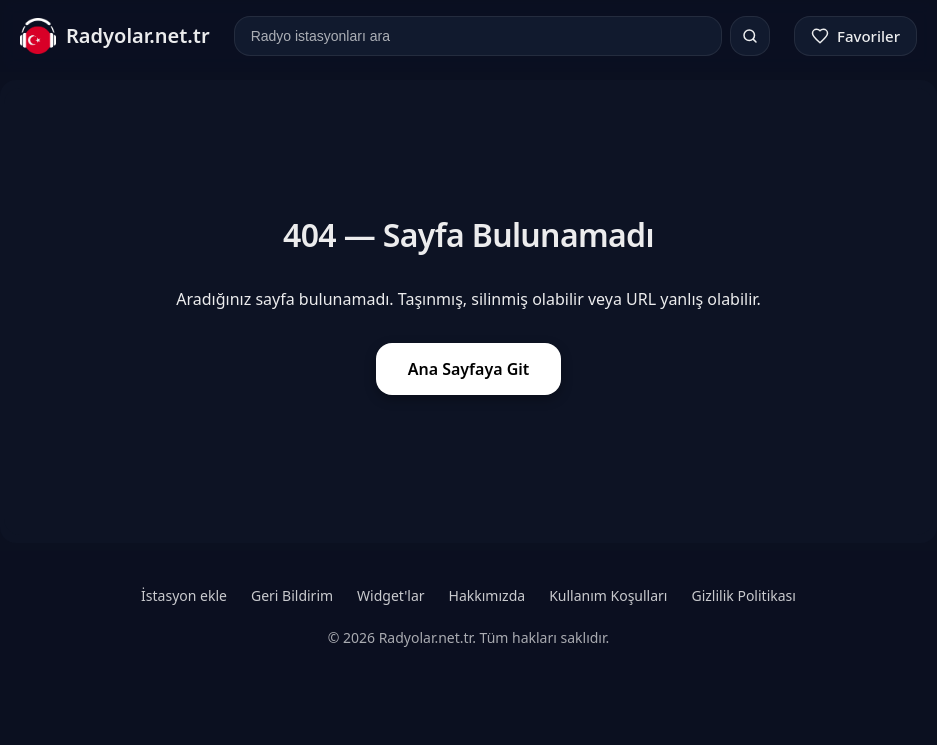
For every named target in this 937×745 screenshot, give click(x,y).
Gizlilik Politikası (743, 595)
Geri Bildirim (292, 595)
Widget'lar (390, 595)
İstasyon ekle (184, 595)
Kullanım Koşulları (608, 595)
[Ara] (750, 36)
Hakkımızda (487, 595)
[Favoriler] (855, 36)
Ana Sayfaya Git (469, 369)
